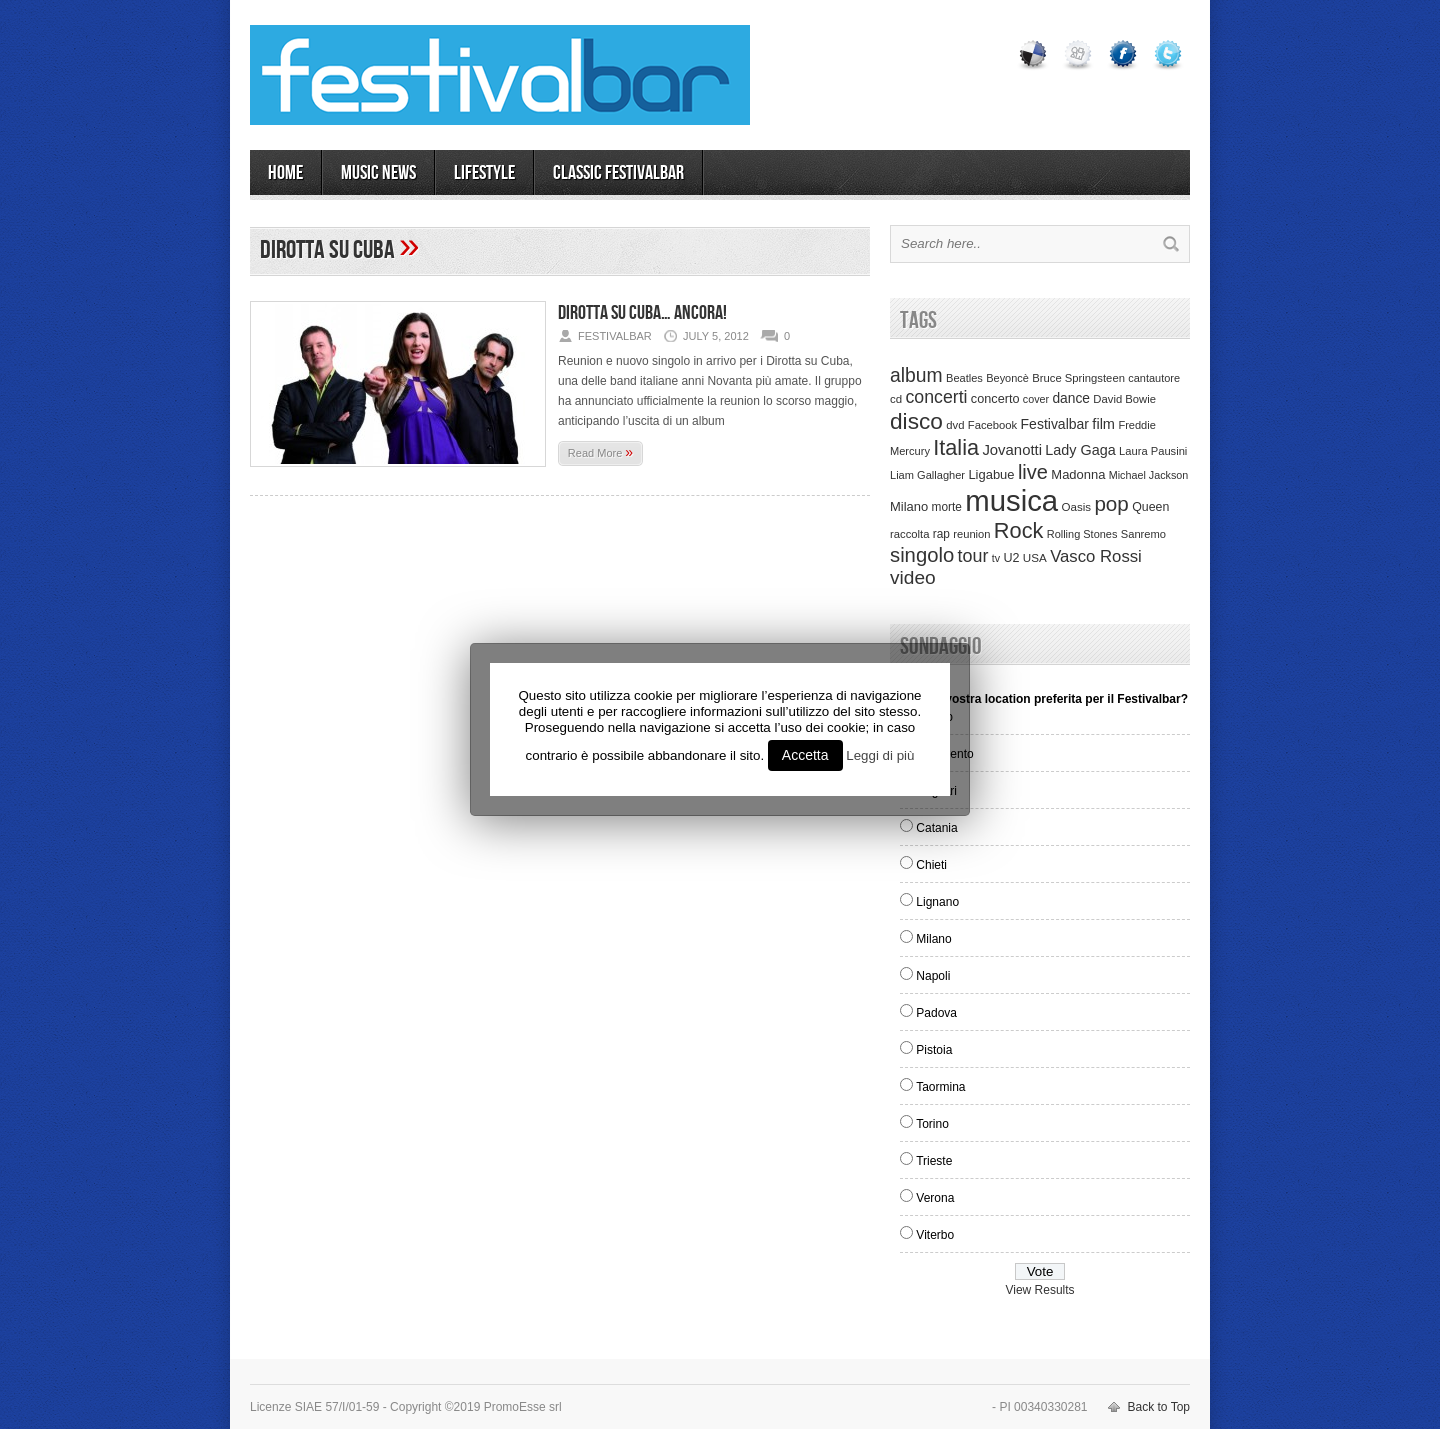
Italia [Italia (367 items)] (956, 447)
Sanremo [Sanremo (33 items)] (1143, 534)
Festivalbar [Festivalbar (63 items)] (1055, 424)
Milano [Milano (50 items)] (909, 506)
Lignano (937, 902)
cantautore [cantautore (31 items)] (1154, 378)
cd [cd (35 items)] (896, 399)
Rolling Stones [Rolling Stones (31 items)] (1082, 534)
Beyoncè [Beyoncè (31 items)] (1007, 378)
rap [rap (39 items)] (941, 534)
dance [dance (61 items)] (1071, 398)
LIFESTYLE (484, 173)
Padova (936, 1013)
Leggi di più (880, 755)
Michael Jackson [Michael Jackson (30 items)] (1148, 475)
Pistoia (934, 1050)
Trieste (934, 1161)
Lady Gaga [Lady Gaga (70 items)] (1080, 450)
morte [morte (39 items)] (947, 507)
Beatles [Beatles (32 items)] (964, 378)
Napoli (933, 976)
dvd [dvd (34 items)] (955, 425)
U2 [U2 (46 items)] (1011, 558)
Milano (933, 939)
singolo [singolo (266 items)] (922, 555)
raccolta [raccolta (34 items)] (909, 534)
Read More (600, 452)
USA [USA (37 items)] (1035, 557)
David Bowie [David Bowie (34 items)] (1124, 399)
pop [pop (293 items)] (1111, 503)
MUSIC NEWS (378, 173)
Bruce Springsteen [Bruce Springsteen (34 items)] (1078, 378)
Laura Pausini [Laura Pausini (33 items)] (1153, 451)
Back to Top (1159, 1407)
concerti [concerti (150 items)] (936, 397)
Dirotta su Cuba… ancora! (642, 313)
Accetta (805, 755)
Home (285, 173)
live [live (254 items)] (1033, 472)
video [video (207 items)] (913, 577)
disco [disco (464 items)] (916, 421)
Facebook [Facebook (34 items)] (992, 425)
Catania (936, 828)
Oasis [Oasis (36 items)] (1076, 507)
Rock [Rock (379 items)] (1019, 530)
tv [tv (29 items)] (996, 558)
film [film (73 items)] (1103, 424)
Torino (932, 1124)
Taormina (940, 1087)
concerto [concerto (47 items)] (995, 399)
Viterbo (935, 1235)
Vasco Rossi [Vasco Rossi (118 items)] (1096, 556)
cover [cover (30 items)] (1036, 399)
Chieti (931, 865)
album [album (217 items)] (916, 375)
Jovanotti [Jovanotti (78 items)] (1012, 450)
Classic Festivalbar (618, 173)
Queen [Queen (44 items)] (1150, 507)
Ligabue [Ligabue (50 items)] (991, 474)
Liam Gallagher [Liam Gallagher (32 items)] (927, 475)
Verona (935, 1198)
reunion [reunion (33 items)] (971, 534)
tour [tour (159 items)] (973, 556)
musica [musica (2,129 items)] (1011, 500)
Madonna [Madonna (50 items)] (1078, 474)
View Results (1039, 1290)
